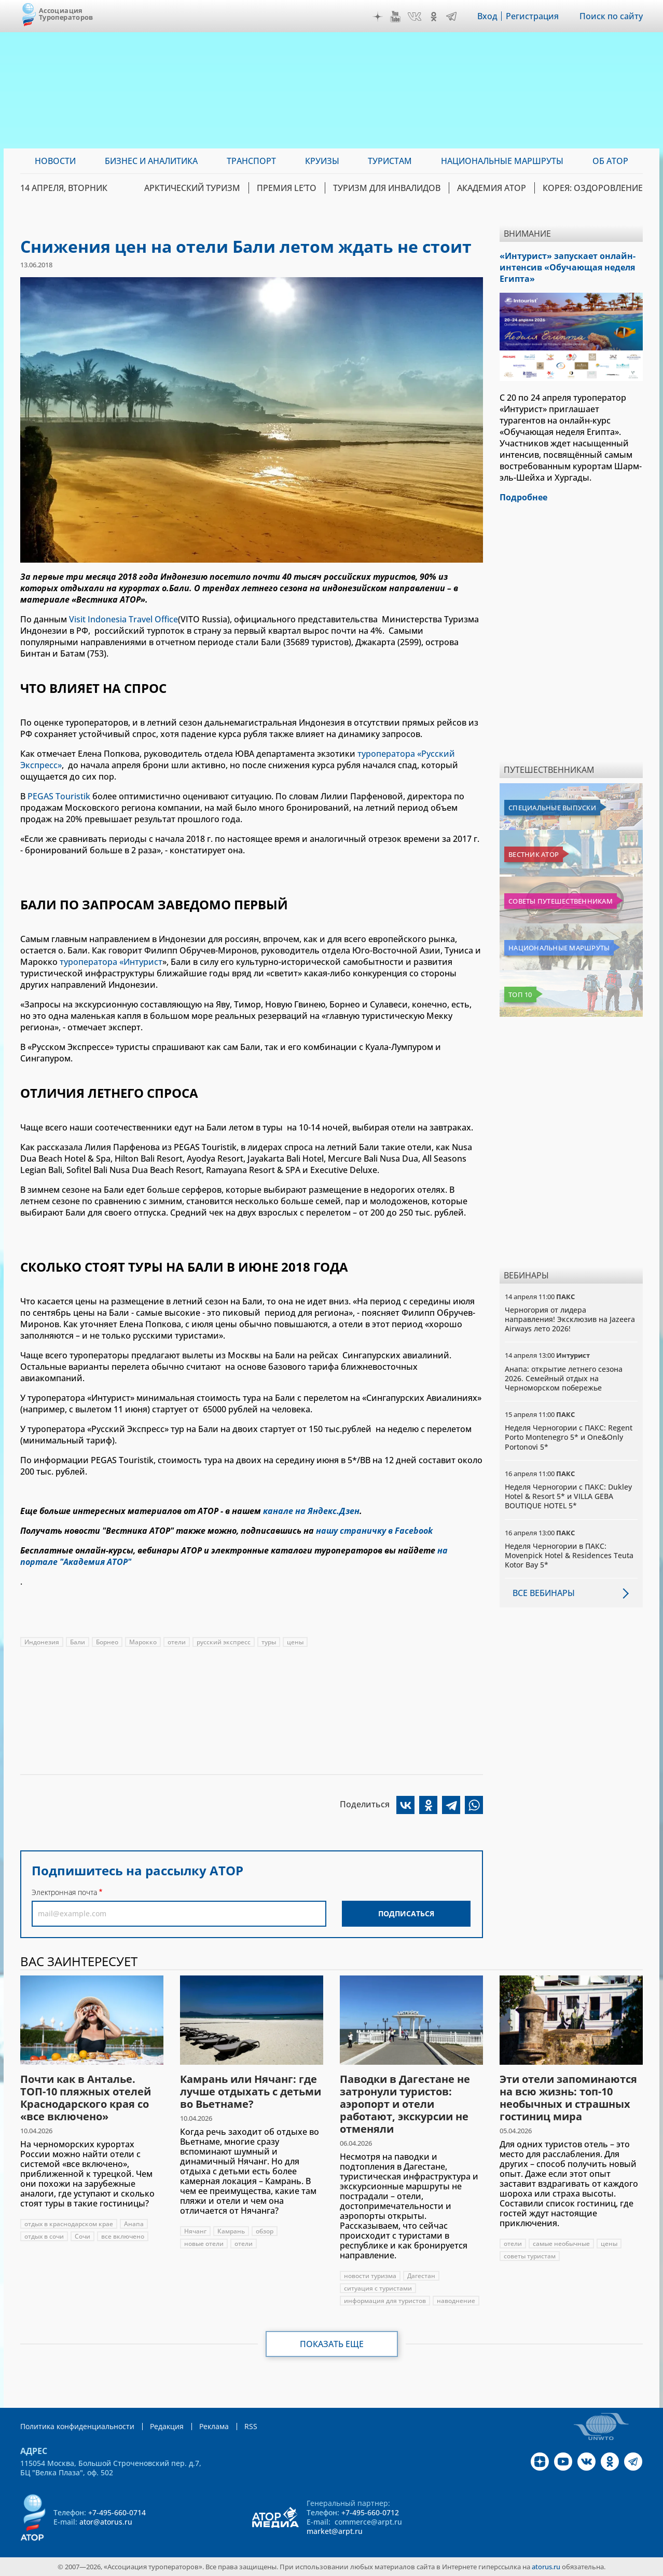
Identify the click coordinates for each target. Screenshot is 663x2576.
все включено (122, 2236)
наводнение (456, 2300)
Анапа (134, 2223)
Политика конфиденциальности (77, 2426)
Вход (487, 16)
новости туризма (370, 2275)
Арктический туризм (192, 188)
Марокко (143, 1642)
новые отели (204, 2243)
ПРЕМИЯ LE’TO (286, 188)
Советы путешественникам (560, 901)
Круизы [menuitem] (322, 161)
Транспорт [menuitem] (251, 161)
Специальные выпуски (552, 807)
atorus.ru (546, 2566)
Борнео (107, 1642)
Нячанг (195, 2231)
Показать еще (332, 2344)
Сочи (82, 2236)
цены (295, 1642)
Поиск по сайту (611, 16)
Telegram (451, 16)
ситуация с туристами (378, 2288)
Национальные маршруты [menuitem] (502, 161)
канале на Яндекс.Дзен (311, 1511)
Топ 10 (520, 994)
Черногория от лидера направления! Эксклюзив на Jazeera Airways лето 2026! (570, 1319)
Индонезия (41, 1642)
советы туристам (530, 2256)
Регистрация (532, 16)
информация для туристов (385, 2300)
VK (414, 16)
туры (268, 1642)
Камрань (231, 2231)
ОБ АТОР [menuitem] (610, 161)
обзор (264, 2231)
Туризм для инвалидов (386, 188)
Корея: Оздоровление (593, 188)
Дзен (377, 16)
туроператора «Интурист (111, 961)
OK (434, 16)
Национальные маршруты (559, 947)
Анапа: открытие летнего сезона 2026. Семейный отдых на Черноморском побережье (564, 1378)
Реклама (214, 2426)
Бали (77, 1642)
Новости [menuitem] (55, 161)
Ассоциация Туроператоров (66, 14)
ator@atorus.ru (105, 2522)
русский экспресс (224, 1642)
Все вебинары (544, 1593)
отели (177, 1642)
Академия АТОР (491, 188)
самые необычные (561, 2243)
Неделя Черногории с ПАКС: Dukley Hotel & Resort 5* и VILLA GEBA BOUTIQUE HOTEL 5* (568, 1496)
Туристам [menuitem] (390, 161)
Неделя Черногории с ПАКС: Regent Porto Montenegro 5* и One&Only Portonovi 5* (568, 1437)
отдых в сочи (44, 2236)
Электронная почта (64, 1892)
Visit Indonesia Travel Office (123, 619)
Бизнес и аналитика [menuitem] (151, 161)
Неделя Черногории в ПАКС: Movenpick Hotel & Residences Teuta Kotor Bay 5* (569, 1555)
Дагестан (421, 2275)
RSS (250, 2426)
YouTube (395, 16)
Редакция (167, 2426)
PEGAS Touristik (58, 796)
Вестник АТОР (533, 854)
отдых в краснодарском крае (68, 2223)
